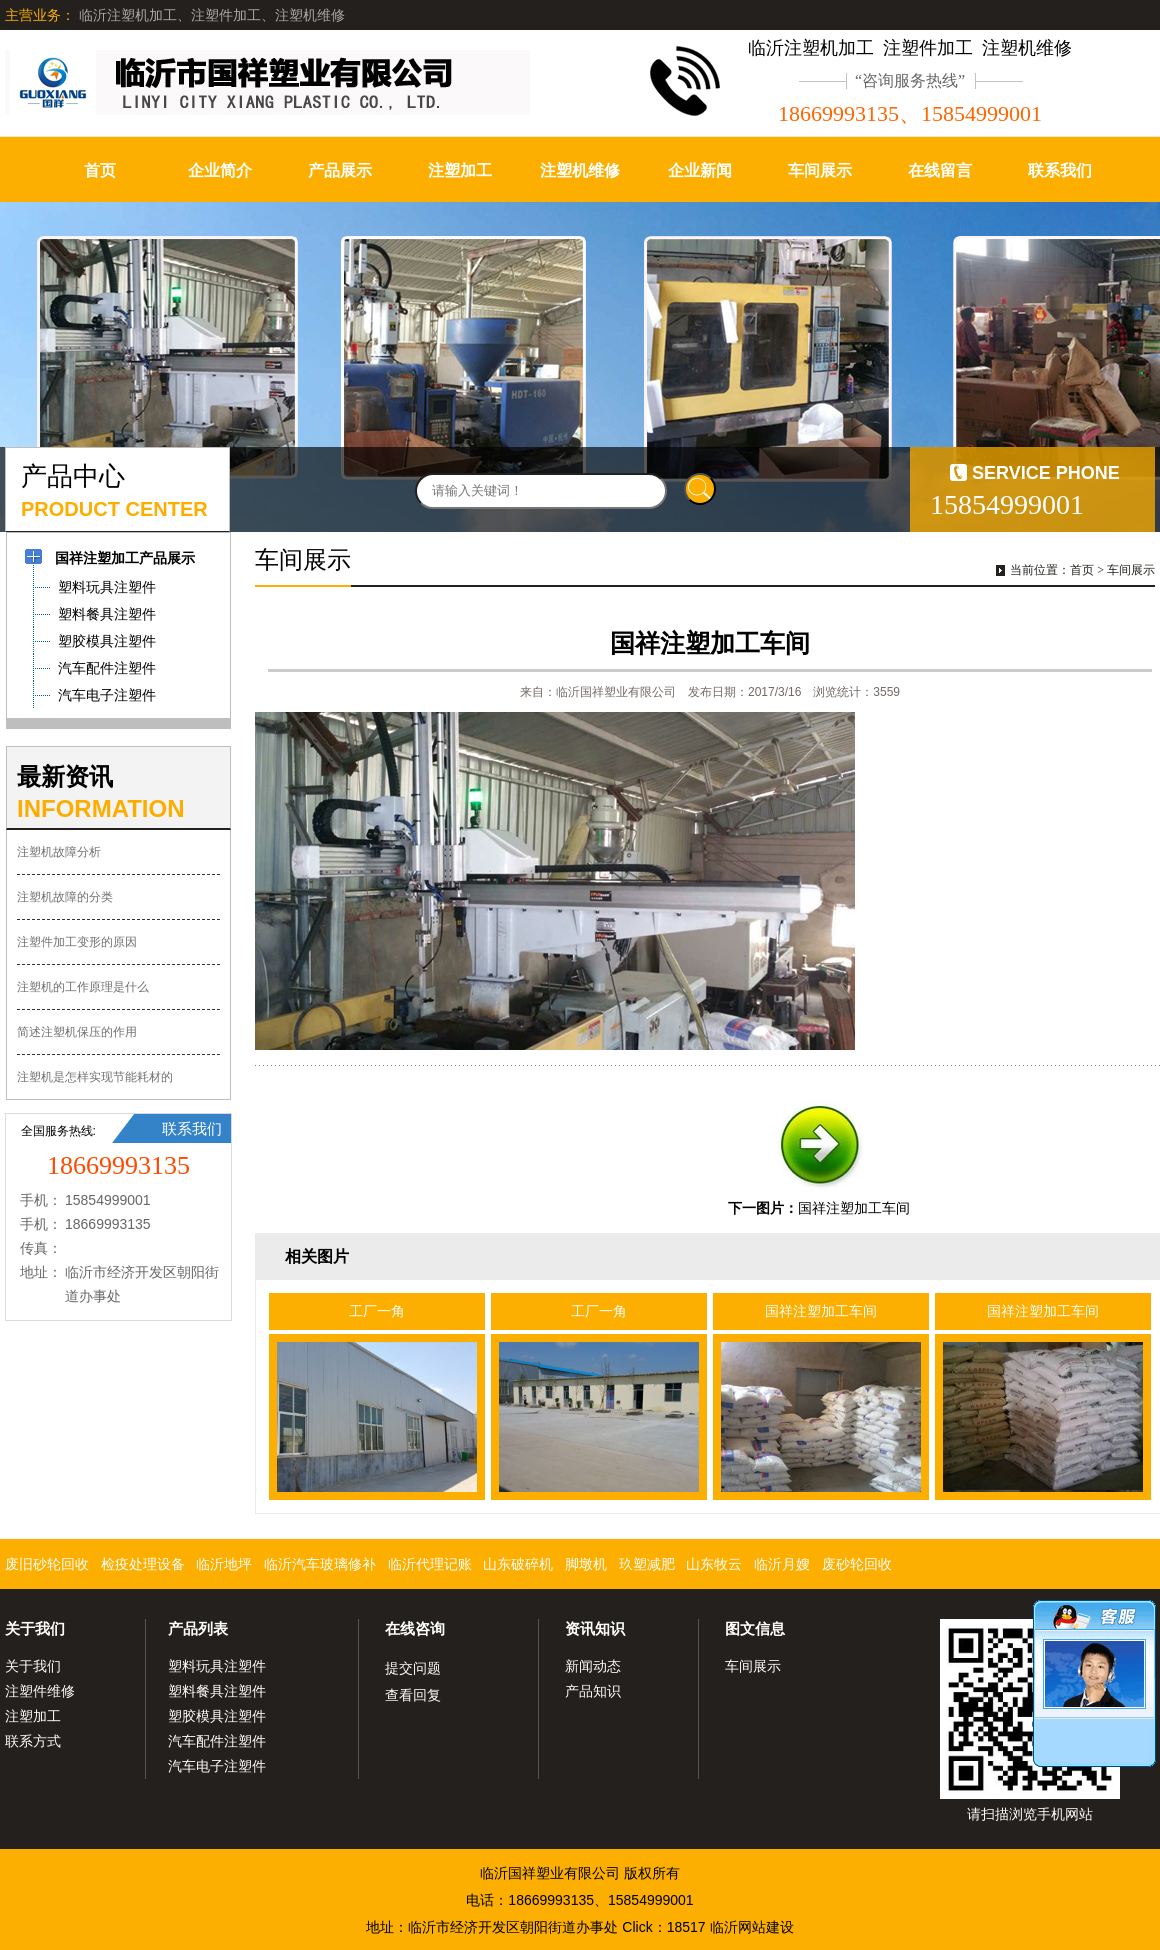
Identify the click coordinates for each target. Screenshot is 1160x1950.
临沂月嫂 (782, 1564)
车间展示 (820, 170)
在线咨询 (415, 1628)
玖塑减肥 (647, 1564)
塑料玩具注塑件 (217, 1666)
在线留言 (940, 170)
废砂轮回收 (857, 1564)
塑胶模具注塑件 (217, 1716)
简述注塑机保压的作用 (77, 1032)
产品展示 (340, 170)
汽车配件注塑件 (217, 1741)
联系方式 (33, 1741)
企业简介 (220, 170)
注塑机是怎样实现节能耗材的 (95, 1077)
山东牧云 (714, 1564)
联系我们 (1060, 170)
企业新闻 (700, 170)
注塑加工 (460, 170)
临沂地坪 (224, 1564)
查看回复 (413, 1695)
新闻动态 (593, 1666)
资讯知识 (595, 1628)
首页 (100, 170)
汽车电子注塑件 (217, 1766)
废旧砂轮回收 (47, 1564)
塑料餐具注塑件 (217, 1691)
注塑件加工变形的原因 (77, 942)
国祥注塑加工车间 (854, 1208)
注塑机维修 (580, 170)
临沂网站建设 (752, 1927)
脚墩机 (586, 1564)
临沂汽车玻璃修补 (320, 1564)
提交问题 (413, 1668)
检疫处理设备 (143, 1564)
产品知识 (593, 1691)
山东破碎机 (518, 1564)
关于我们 (35, 1628)
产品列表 (198, 1628)
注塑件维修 (40, 1691)
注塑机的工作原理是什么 (83, 987)
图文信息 (755, 1628)
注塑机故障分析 (59, 852)
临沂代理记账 (430, 1564)
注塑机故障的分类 (65, 897)
